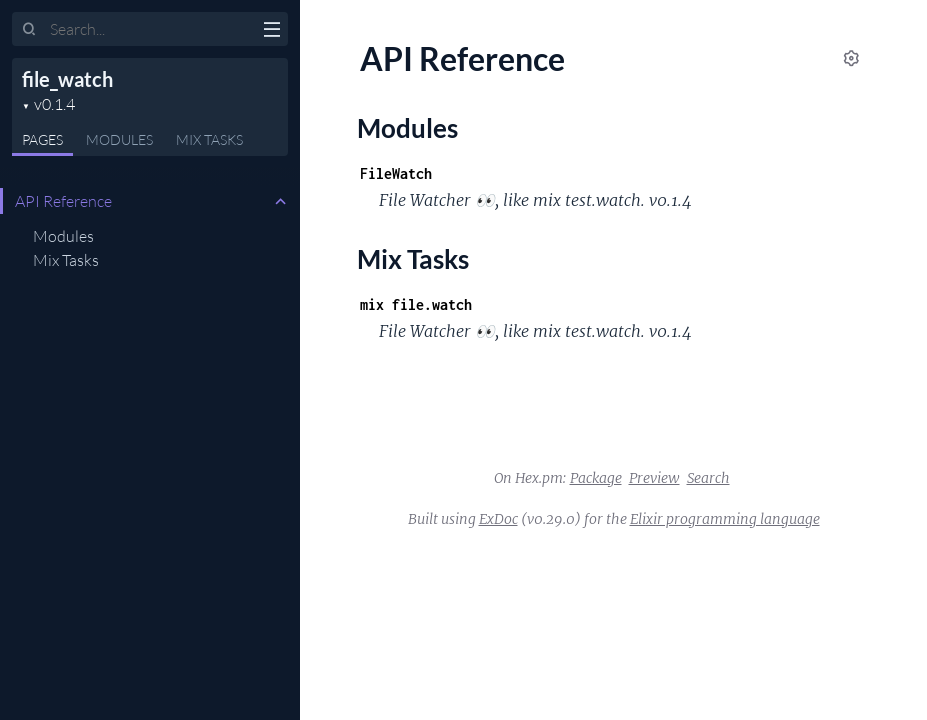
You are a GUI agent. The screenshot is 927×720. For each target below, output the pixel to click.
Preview (654, 478)
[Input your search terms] (150, 29)
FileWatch (396, 173)
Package (596, 478)
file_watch (67, 79)
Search (708, 478)
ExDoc (498, 519)
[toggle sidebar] (271, 32)
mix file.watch (416, 304)
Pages (42, 139)
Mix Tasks (66, 260)
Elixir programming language (725, 519)
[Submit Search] (29, 30)
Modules (119, 139)
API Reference (63, 201)
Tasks (209, 139)
